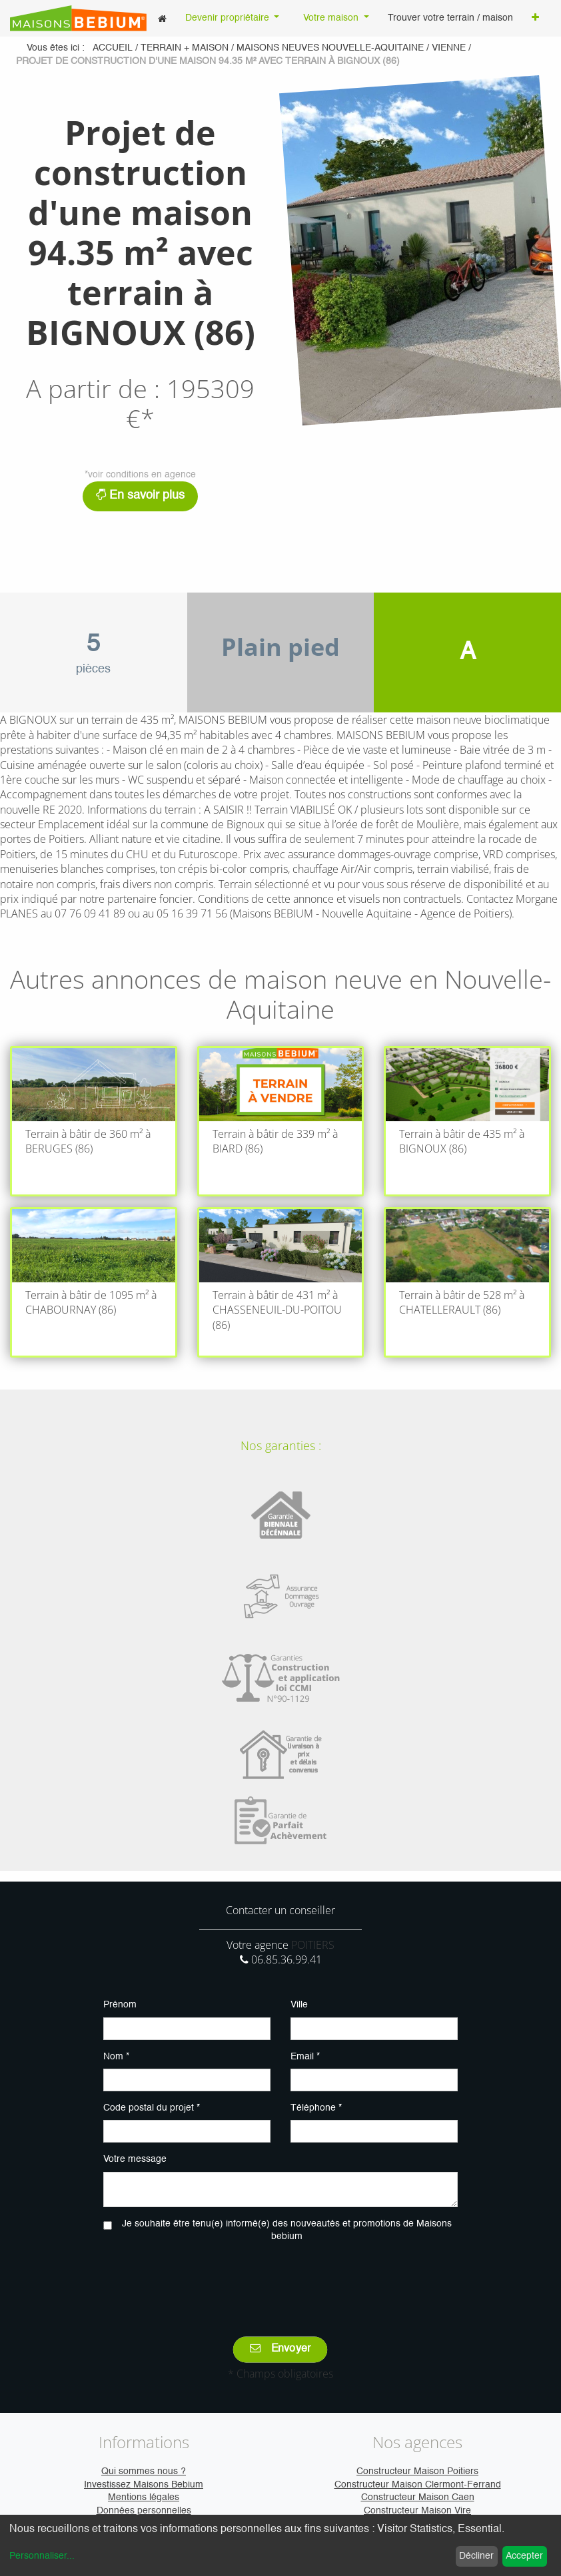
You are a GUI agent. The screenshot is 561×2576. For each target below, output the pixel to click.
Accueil (113, 48)
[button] (535, 18)
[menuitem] (162, 18)
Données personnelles (144, 2510)
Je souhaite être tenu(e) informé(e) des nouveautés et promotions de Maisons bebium (287, 2230)
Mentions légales (143, 2497)
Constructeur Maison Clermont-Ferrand (417, 2484)
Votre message (135, 2159)
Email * (305, 2056)
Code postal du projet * (151, 2108)
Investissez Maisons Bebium (143, 2484)
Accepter (524, 2556)
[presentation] (280, 2280)
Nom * (116, 2056)
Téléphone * (316, 2108)
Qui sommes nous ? (143, 2471)
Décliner (476, 2556)
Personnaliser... (42, 2556)
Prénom (120, 2004)
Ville (299, 2004)
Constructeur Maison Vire (417, 2510)
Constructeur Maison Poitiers (417, 2471)
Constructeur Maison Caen (417, 2497)
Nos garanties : (281, 1445)
